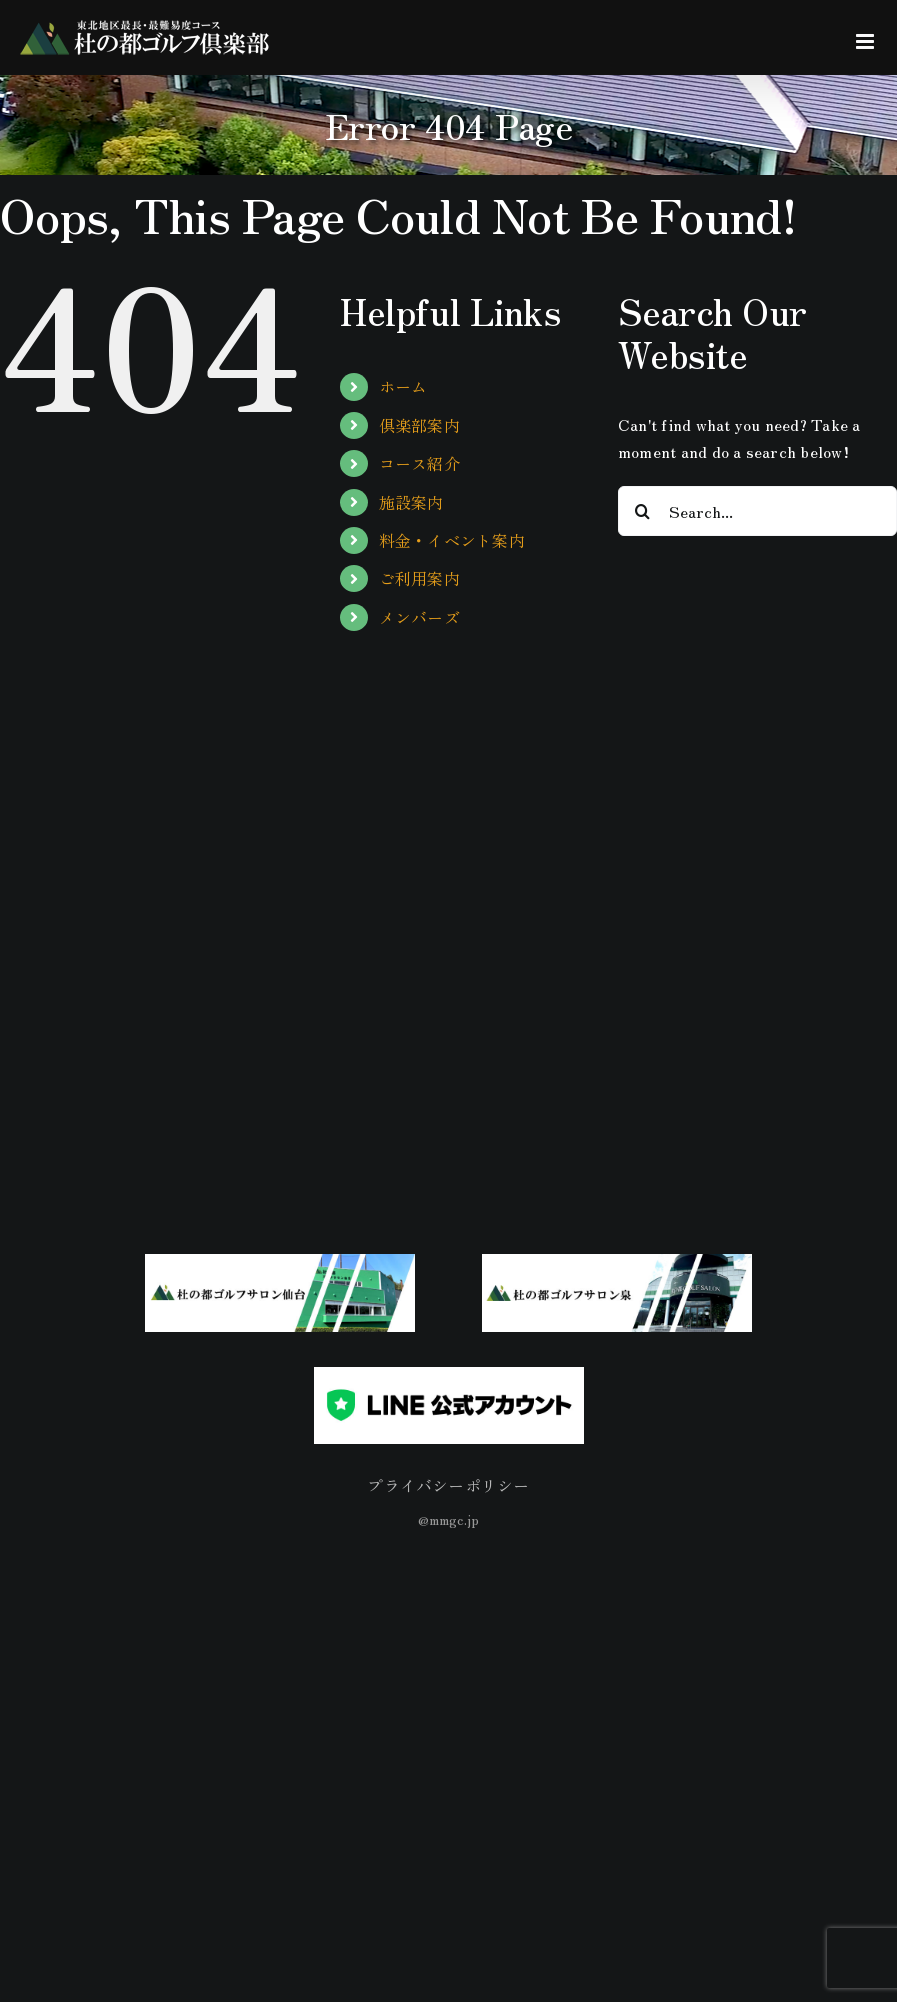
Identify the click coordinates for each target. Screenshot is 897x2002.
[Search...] (757, 511)
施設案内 (411, 502)
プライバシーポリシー (448, 1485)
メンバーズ (419, 617)
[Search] (643, 511)
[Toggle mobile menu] (866, 41)
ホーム (403, 386)
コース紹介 (419, 463)
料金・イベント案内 (452, 540)
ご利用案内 (419, 578)
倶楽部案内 (419, 425)
